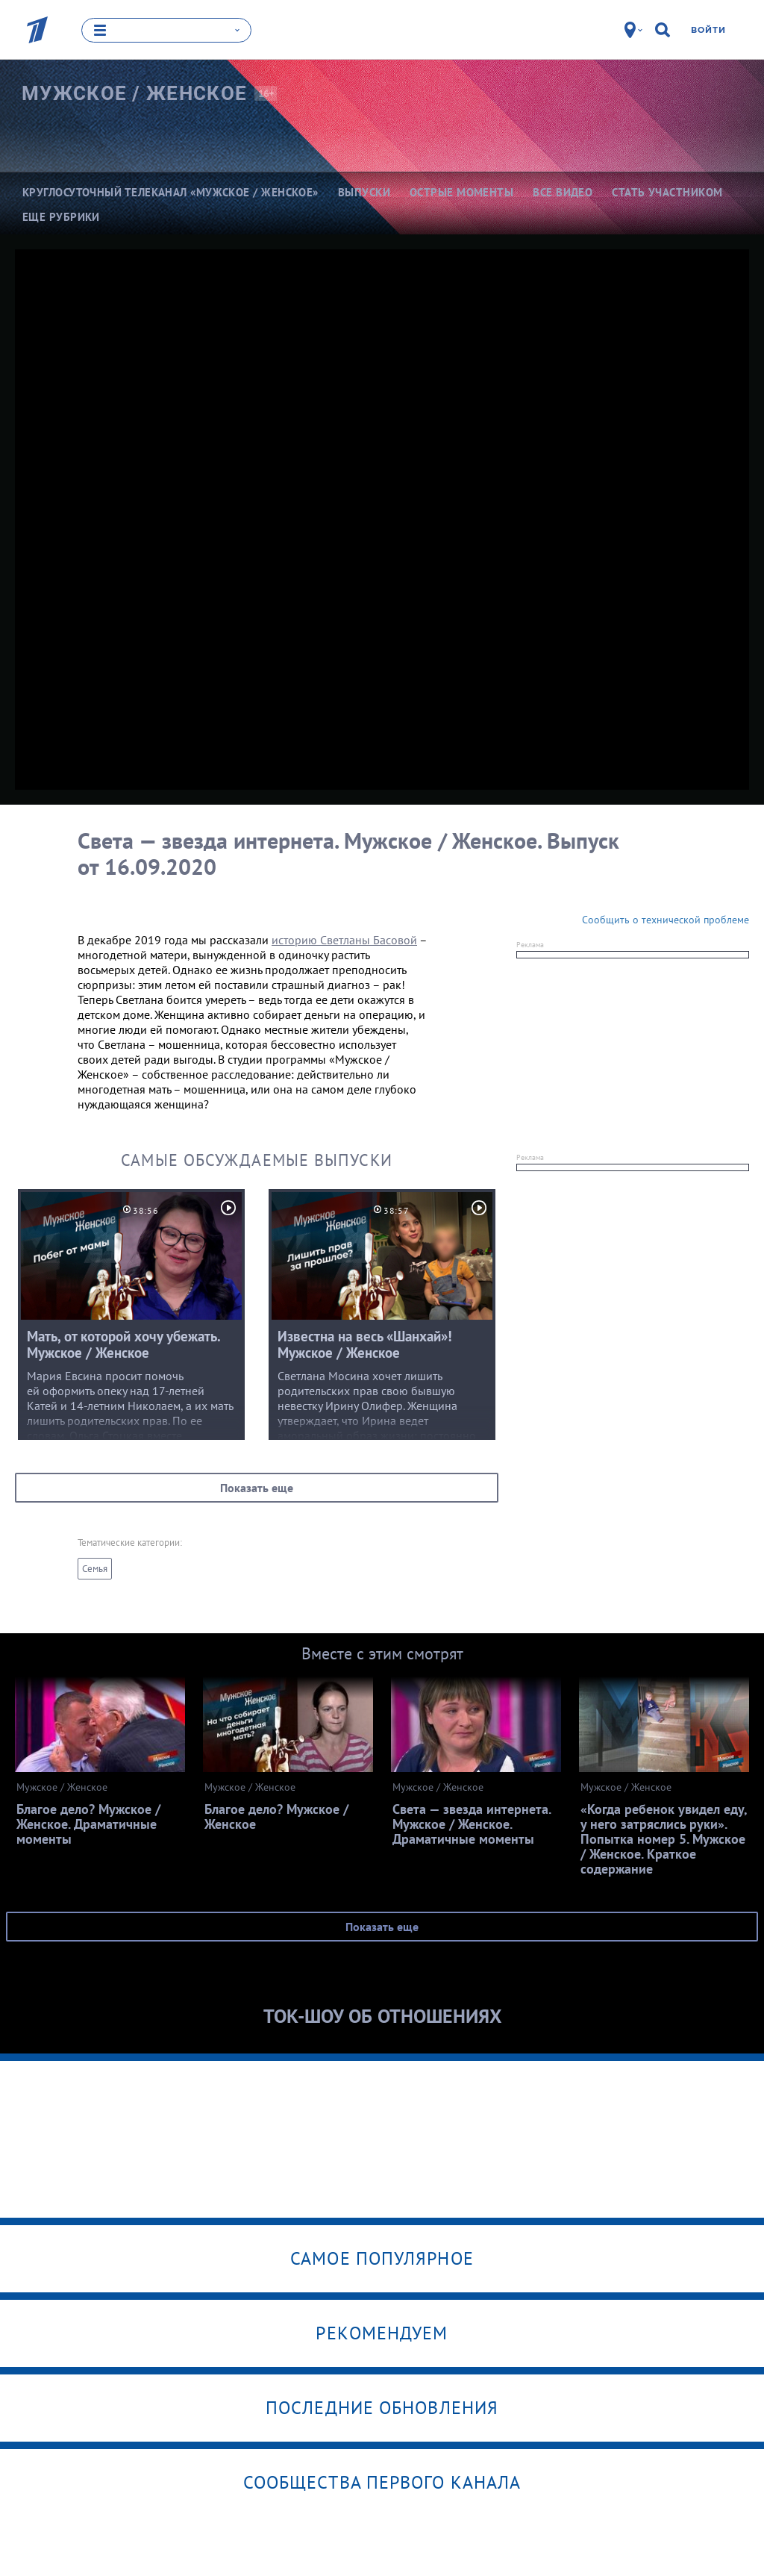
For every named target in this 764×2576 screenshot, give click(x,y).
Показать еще (256, 1487)
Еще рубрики (61, 217)
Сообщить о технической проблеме (665, 919)
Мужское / (134, 93)
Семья (94, 1568)
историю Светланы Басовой (344, 939)
